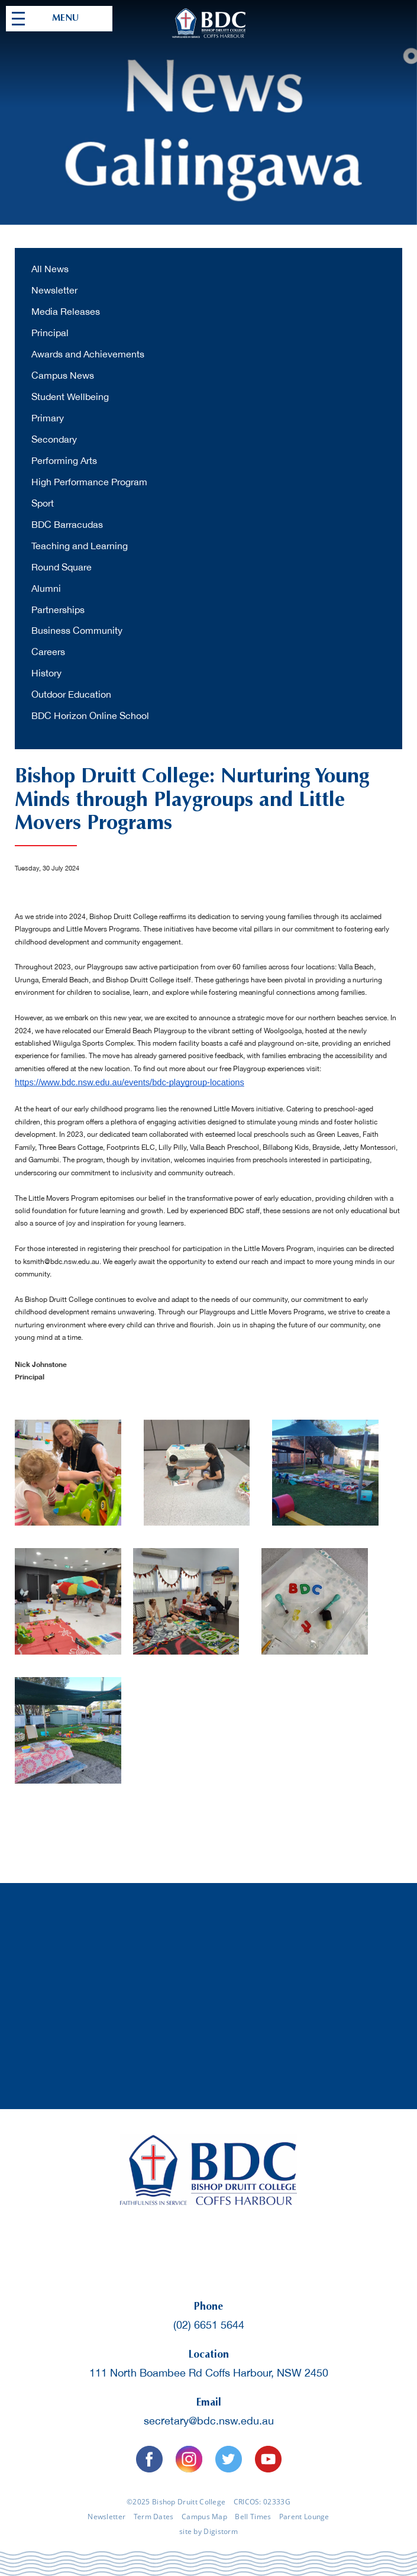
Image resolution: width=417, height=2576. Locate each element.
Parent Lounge (304, 2516)
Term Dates (154, 2516)
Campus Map (204, 2516)
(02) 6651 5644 (208, 2325)
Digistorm (220, 2531)
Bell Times (253, 2516)
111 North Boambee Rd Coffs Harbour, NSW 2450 (208, 2373)
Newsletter (106, 2516)
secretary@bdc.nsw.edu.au (209, 2421)
